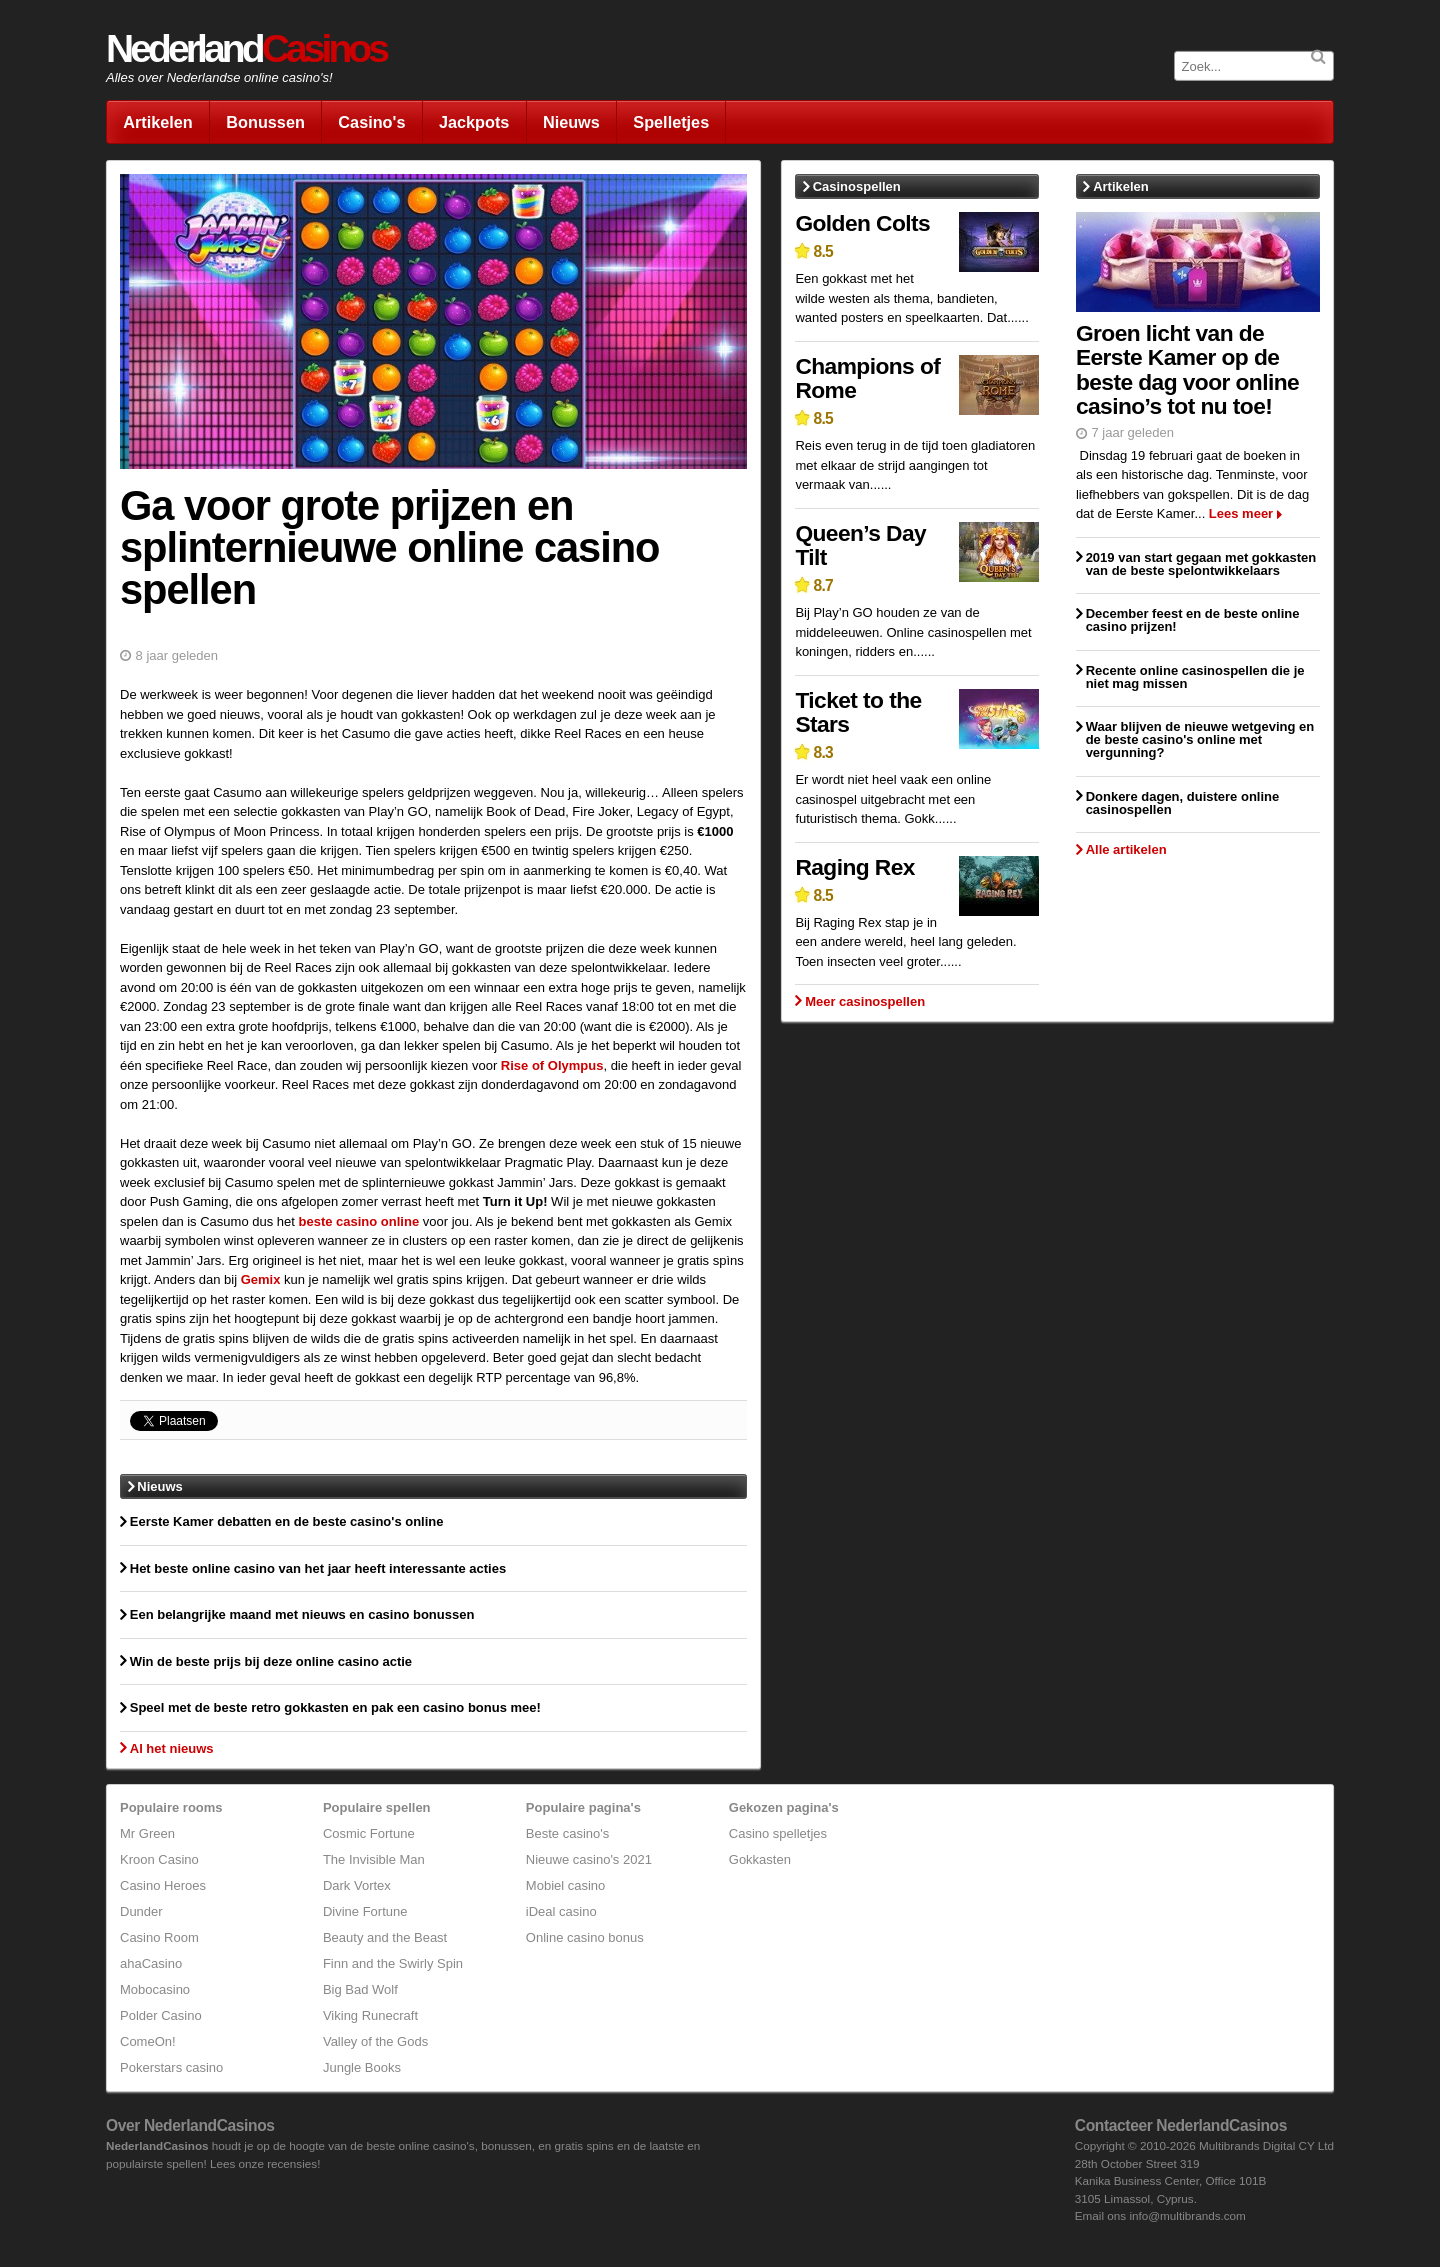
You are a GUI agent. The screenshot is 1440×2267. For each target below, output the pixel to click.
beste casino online (359, 1221)
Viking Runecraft (370, 2015)
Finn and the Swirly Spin (393, 1963)
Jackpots (474, 122)
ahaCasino (151, 1963)
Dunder (141, 1911)
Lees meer (1241, 513)
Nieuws (571, 122)
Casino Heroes (163, 1885)
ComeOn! (148, 2041)
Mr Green (147, 1833)
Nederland (246, 48)
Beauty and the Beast (385, 1937)
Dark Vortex (357, 1885)
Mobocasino (155, 1989)
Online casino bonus (585, 1937)
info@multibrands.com (1187, 2215)
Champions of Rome (867, 378)
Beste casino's (567, 1833)
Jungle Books (362, 2067)
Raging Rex (854, 867)
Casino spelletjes (778, 1833)
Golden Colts (862, 223)
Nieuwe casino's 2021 (589, 1859)
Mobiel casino (566, 1885)
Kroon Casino (159, 1859)
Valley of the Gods (375, 2041)
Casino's (371, 122)
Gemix (261, 1279)
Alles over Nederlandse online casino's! (219, 77)
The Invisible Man (374, 1859)
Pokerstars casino (171, 2067)
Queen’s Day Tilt (860, 545)
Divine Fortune (365, 1911)
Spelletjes (671, 122)
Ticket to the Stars (858, 712)
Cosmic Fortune (369, 1833)
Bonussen (265, 122)
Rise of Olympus (552, 1065)
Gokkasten (760, 1859)
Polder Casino (161, 2015)
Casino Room (159, 1937)
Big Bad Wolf (360, 1989)
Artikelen (158, 122)
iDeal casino (561, 1911)
